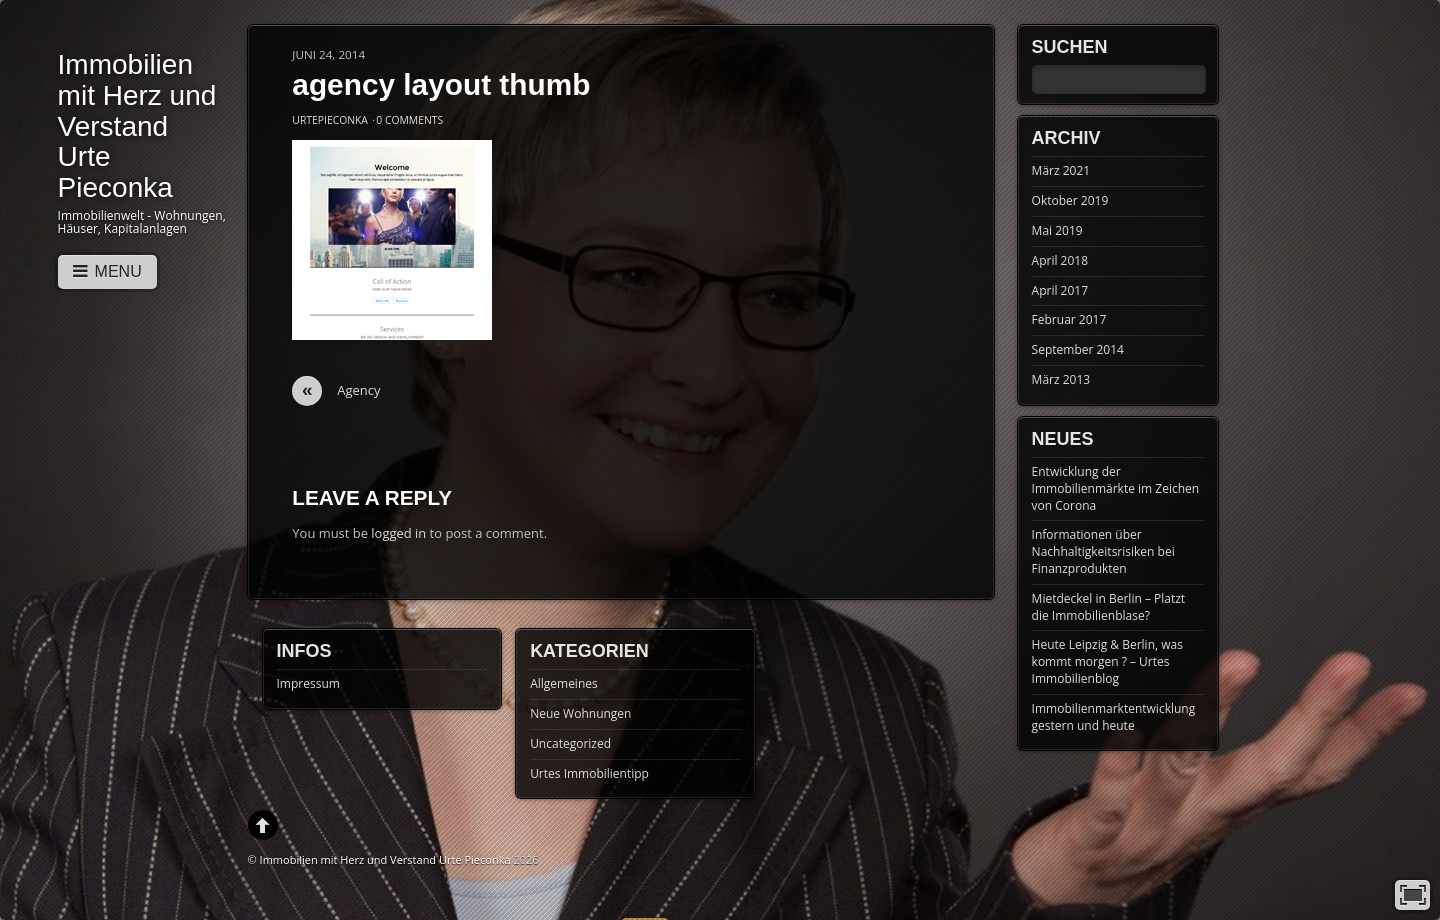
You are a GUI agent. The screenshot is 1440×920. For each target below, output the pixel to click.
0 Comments (409, 120)
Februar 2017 (1069, 319)
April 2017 (1060, 290)
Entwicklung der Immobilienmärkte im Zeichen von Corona (1116, 488)
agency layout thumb (441, 84)
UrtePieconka (330, 120)
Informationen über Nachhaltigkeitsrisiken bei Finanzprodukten (1103, 551)
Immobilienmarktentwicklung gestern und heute (1114, 717)
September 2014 (1078, 349)
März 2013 (1061, 379)
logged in (398, 533)
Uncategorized (570, 743)
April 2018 (1060, 260)
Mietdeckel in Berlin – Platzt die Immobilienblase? (1109, 607)
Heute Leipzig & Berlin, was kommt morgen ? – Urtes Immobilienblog (1107, 661)
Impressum (308, 683)
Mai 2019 (1057, 230)
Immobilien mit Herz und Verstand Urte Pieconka (385, 859)
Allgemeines (564, 683)
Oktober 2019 (1070, 200)
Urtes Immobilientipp (589, 773)
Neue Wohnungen (580, 713)
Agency (336, 390)
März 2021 (1061, 170)
